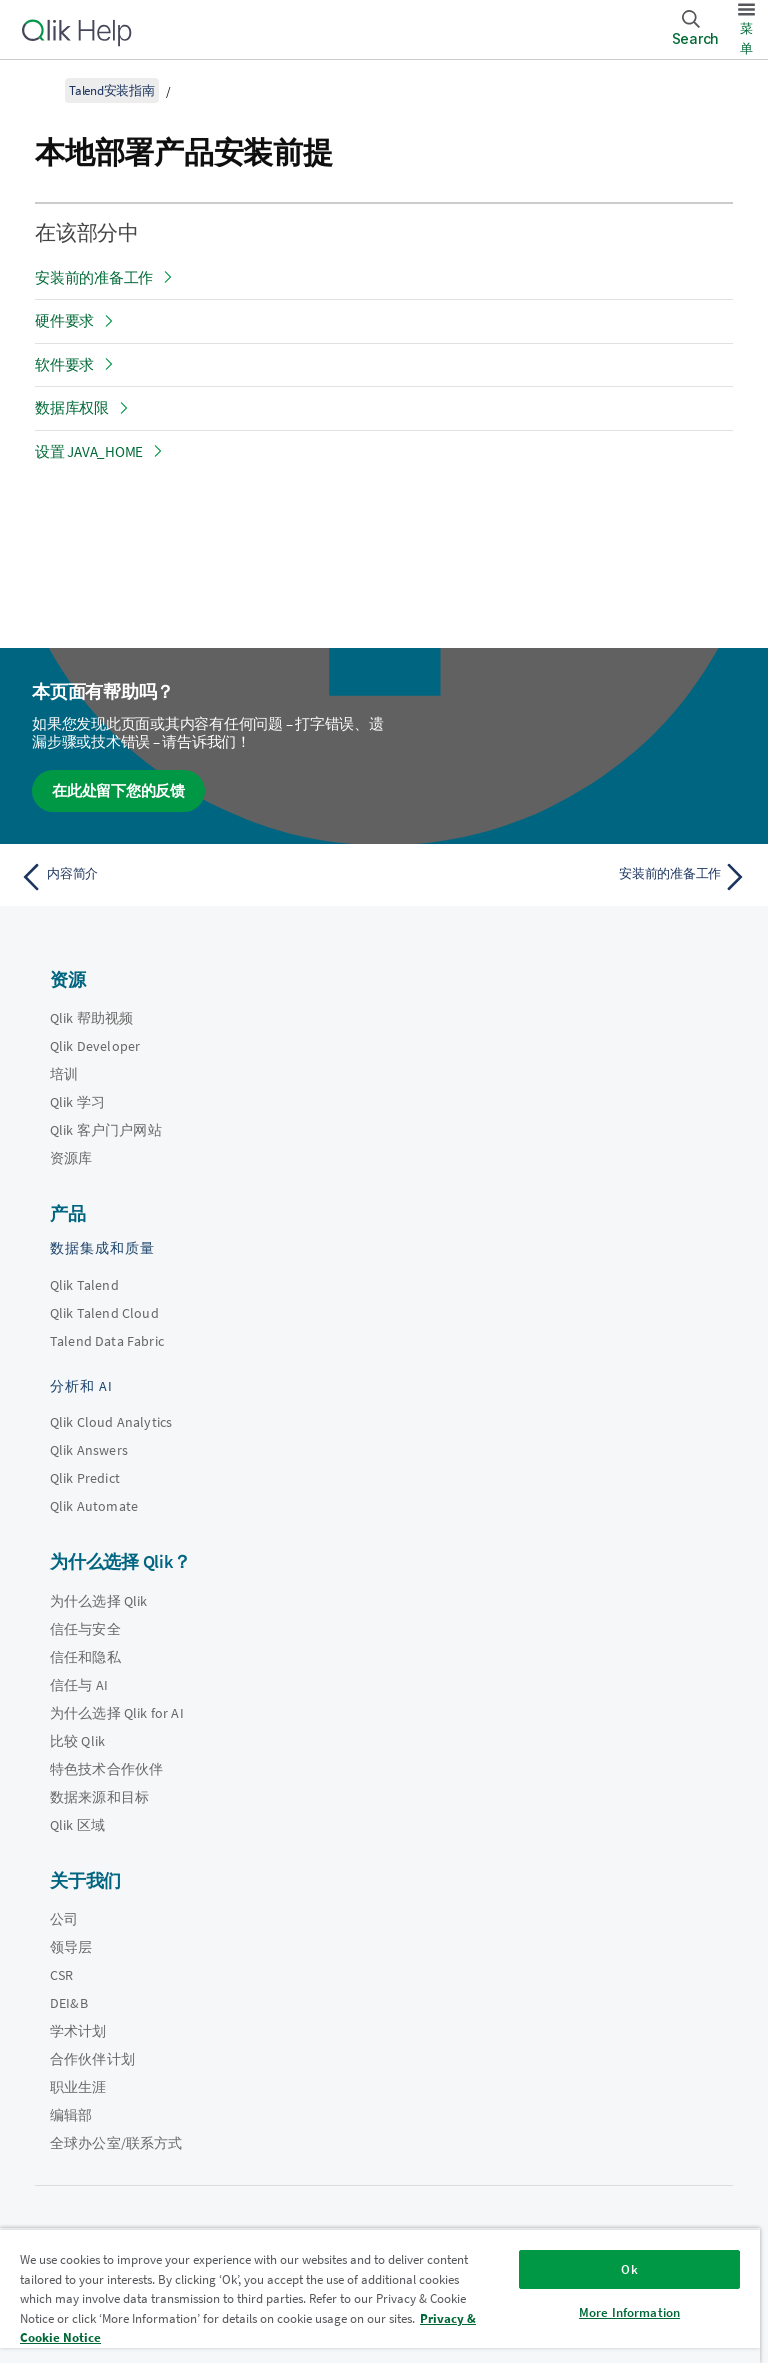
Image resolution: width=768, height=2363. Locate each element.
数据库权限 (72, 407)
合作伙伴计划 (92, 2059)
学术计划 (78, 2031)
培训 (64, 1074)
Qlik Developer (95, 1046)
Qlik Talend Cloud (104, 1313)
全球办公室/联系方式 (116, 2143)
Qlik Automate (94, 1506)
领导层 (71, 1947)
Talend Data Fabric (107, 1341)
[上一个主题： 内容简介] (196, 877)
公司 (64, 1919)
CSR (61, 1975)
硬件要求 (64, 320)
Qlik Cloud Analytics (111, 1422)
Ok (629, 2269)
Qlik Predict (85, 1478)
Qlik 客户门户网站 (106, 1130)
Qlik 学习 (77, 1102)
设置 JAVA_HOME (89, 451)
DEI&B (69, 2003)
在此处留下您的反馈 (118, 790)
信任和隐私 (85, 1657)
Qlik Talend (84, 1285)
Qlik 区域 (77, 1825)
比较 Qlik (77, 1741)
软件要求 (64, 364)
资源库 (71, 1158)
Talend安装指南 (112, 90)
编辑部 (71, 2115)
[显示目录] (40, 90)
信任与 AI (79, 1685)
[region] (380, 2295)
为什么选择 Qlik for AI (117, 1713)
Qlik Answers (89, 1450)
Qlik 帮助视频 (91, 1018)
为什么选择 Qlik (99, 1601)
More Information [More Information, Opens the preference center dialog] (629, 2312)
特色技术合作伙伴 (106, 1769)
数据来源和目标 (99, 1797)
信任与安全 (85, 1629)
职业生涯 (78, 2087)
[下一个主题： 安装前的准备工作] (572, 877)
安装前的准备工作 (94, 277)
